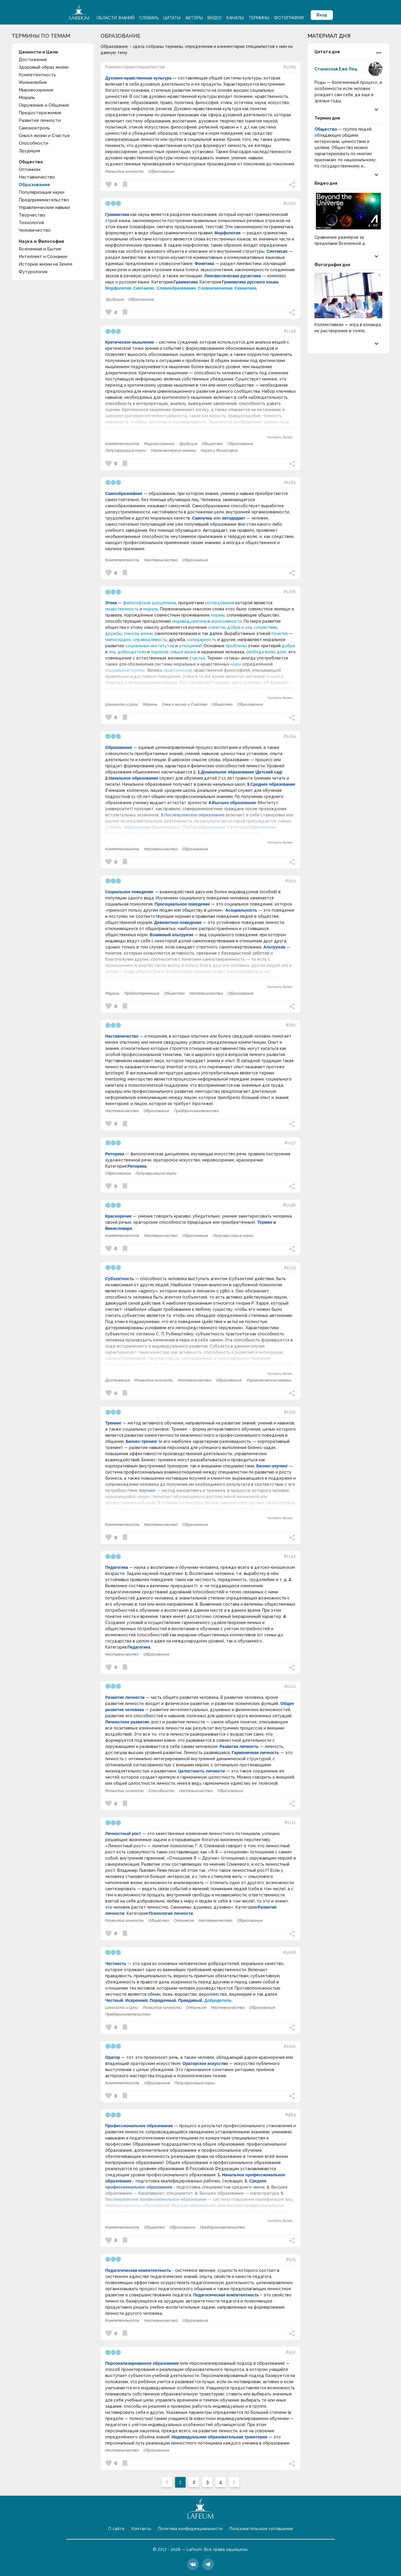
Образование (34, 184)
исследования (219, 602)
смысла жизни (138, 633)
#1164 (290, 736)
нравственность (122, 609)
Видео (215, 18)
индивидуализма (189, 621)
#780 (291, 1025)
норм (236, 664)
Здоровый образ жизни (43, 67)
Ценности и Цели (121, 704)
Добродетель (217, 2000)
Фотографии (289, 18)
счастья (197, 658)
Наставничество (37, 177)
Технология (31, 222)
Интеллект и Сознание (43, 256)
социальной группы (125, 670)
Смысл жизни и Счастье (44, 135)
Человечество (35, 230)
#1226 (290, 591)
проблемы (236, 645)
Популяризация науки (41, 192)
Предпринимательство (44, 199)
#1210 (290, 1412)
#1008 (289, 1952)
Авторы (194, 18)
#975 (291, 2259)
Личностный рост (123, 1833)
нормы (218, 615)
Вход (322, 15)
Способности (33, 143)
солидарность (201, 639)
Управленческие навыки (44, 207)
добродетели (131, 652)
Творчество (32, 215)
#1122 (290, 1686)
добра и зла (239, 627)
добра (288, 645)
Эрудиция (29, 150)
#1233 (290, 1267)
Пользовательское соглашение (261, 2528)
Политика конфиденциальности (190, 2528)
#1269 (289, 67)
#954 (290, 880)
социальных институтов (149, 645)
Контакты (141, 2528)
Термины (258, 18)
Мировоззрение (36, 90)
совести (216, 627)
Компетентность (37, 74)
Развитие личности (40, 120)
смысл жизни (183, 652)
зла (112, 652)
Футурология (33, 271)
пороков (159, 652)
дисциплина (164, 602)
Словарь (149, 18)
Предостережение (40, 112)
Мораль (27, 97)
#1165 (290, 482)
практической (178, 670)
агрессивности (226, 621)
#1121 (290, 1822)
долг (281, 652)
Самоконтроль (34, 128)
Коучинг (147, 1490)
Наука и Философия (219, 450)
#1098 (289, 1205)
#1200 (289, 203)
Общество (212, 444)
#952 (291, 2352)
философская (137, 602)
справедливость (150, 639)
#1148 (290, 331)
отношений (190, 645)
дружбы (113, 633)
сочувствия (265, 627)
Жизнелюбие (33, 82)
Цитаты (172, 18)
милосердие (118, 639)
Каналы (235, 18)
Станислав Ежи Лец (335, 69)
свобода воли (260, 652)
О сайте (116, 2528)
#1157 (290, 1142)
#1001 (290, 2046)
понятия (280, 633)
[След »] (234, 2482)
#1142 (290, 1556)
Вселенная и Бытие (40, 249)
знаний (273, 676)
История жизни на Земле (45, 264)
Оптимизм (29, 169)
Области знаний (115, 18)
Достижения (33, 59)
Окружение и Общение (44, 105)
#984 (290, 2114)
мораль (150, 609)
